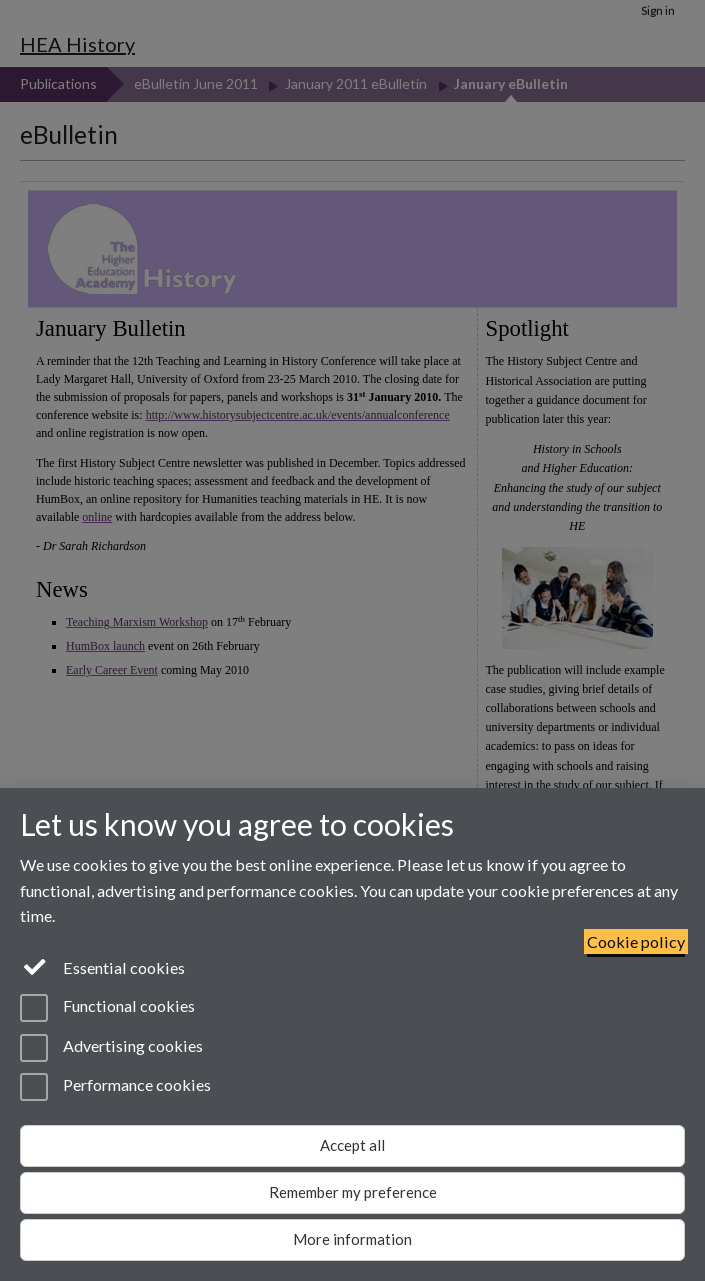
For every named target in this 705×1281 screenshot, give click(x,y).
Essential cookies (102, 966)
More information (352, 1239)
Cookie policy (636, 941)
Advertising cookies (111, 1048)
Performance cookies (115, 1087)
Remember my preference (353, 1192)
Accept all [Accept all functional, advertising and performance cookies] (352, 1145)
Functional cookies (107, 1008)
